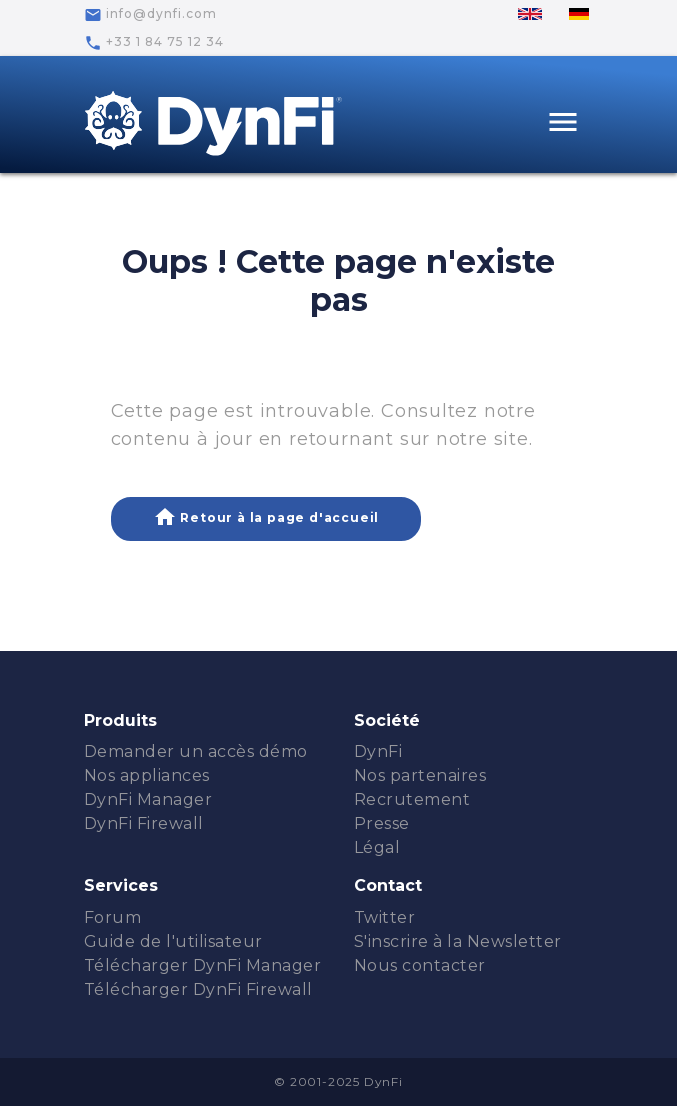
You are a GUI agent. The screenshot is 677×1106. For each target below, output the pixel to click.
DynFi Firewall (144, 823)
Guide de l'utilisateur (173, 941)
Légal (377, 847)
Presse (382, 823)
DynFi (378, 751)
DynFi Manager (148, 799)
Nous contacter (420, 965)
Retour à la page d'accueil (266, 517)
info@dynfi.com (150, 15)
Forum (113, 917)
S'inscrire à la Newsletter (458, 941)
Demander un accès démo (196, 751)
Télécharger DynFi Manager (203, 965)
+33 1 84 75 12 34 (154, 43)
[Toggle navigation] (563, 124)
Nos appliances (147, 775)
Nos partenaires (420, 775)
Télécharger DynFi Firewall (198, 989)
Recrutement (412, 799)
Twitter (385, 917)
